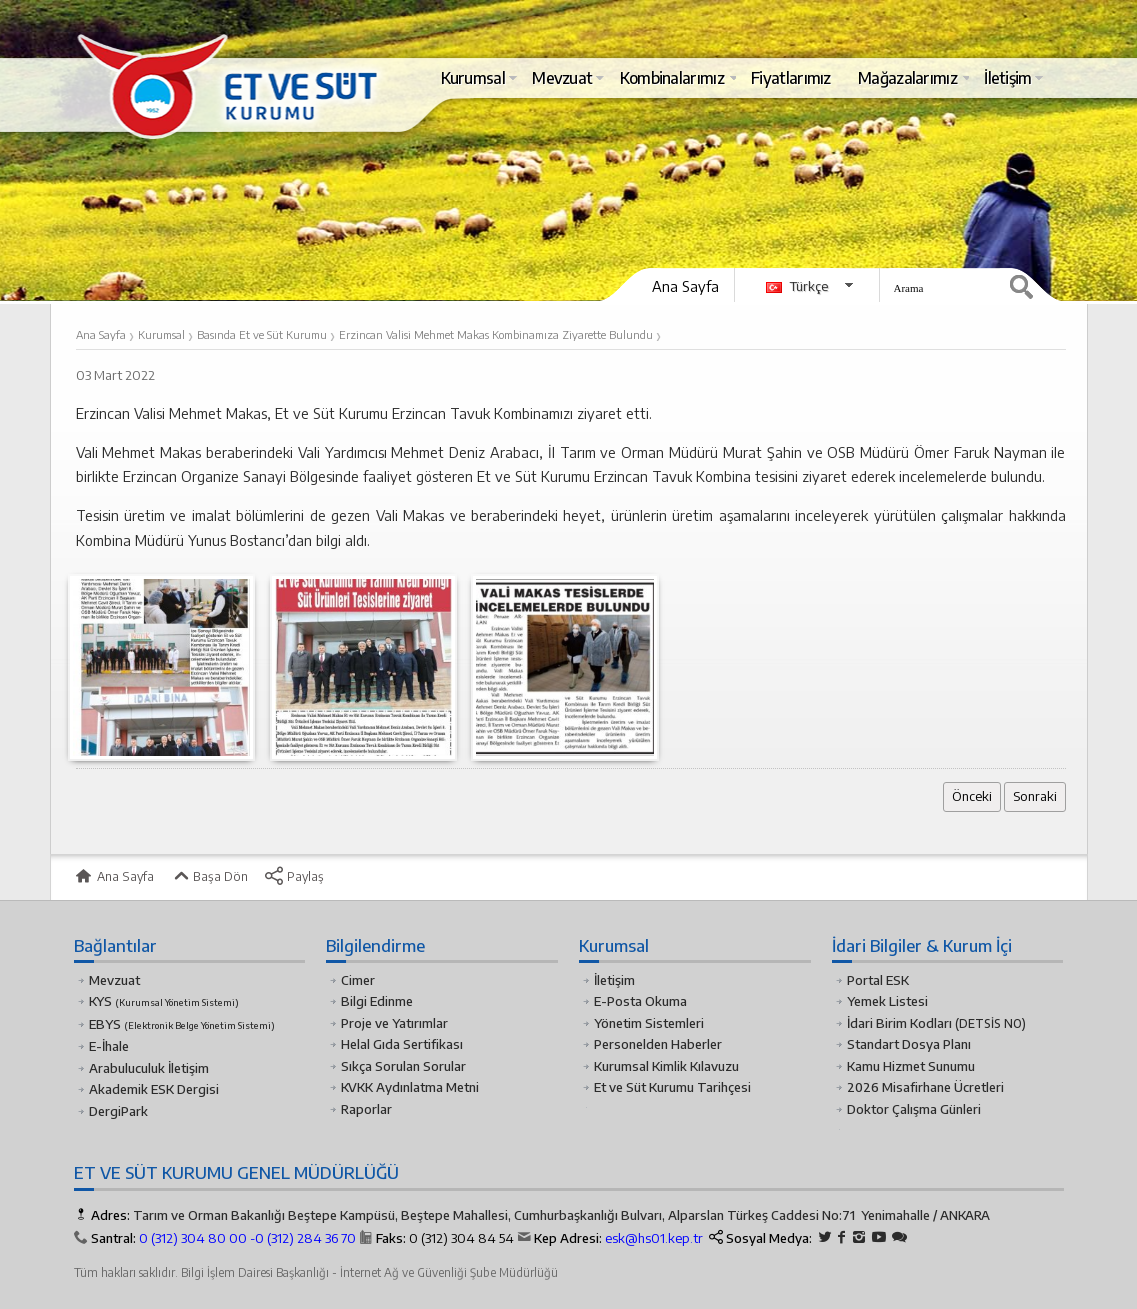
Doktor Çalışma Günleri (914, 1109)
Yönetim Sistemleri (649, 1023)
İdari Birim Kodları (899, 1023)
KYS (164, 1001)
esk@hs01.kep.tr (654, 1238)
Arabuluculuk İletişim (149, 1068)
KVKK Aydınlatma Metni (410, 1087)
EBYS (182, 1024)
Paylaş (294, 876)
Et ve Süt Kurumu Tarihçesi (672, 1087)
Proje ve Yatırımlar (394, 1023)
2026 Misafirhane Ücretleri (925, 1087)
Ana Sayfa (685, 286)
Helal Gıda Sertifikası (402, 1044)
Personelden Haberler (658, 1044)
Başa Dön (209, 876)
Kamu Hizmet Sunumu (911, 1066)
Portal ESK (878, 980)
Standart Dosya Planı (909, 1044)
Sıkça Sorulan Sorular (403, 1066)
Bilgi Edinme (377, 1001)
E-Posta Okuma (640, 1001)
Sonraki (1035, 796)
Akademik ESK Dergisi (154, 1089)
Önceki (972, 796)
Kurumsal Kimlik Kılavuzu (666, 1066)
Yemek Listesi (887, 1001)
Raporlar (366, 1109)
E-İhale (109, 1046)
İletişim (614, 980)
